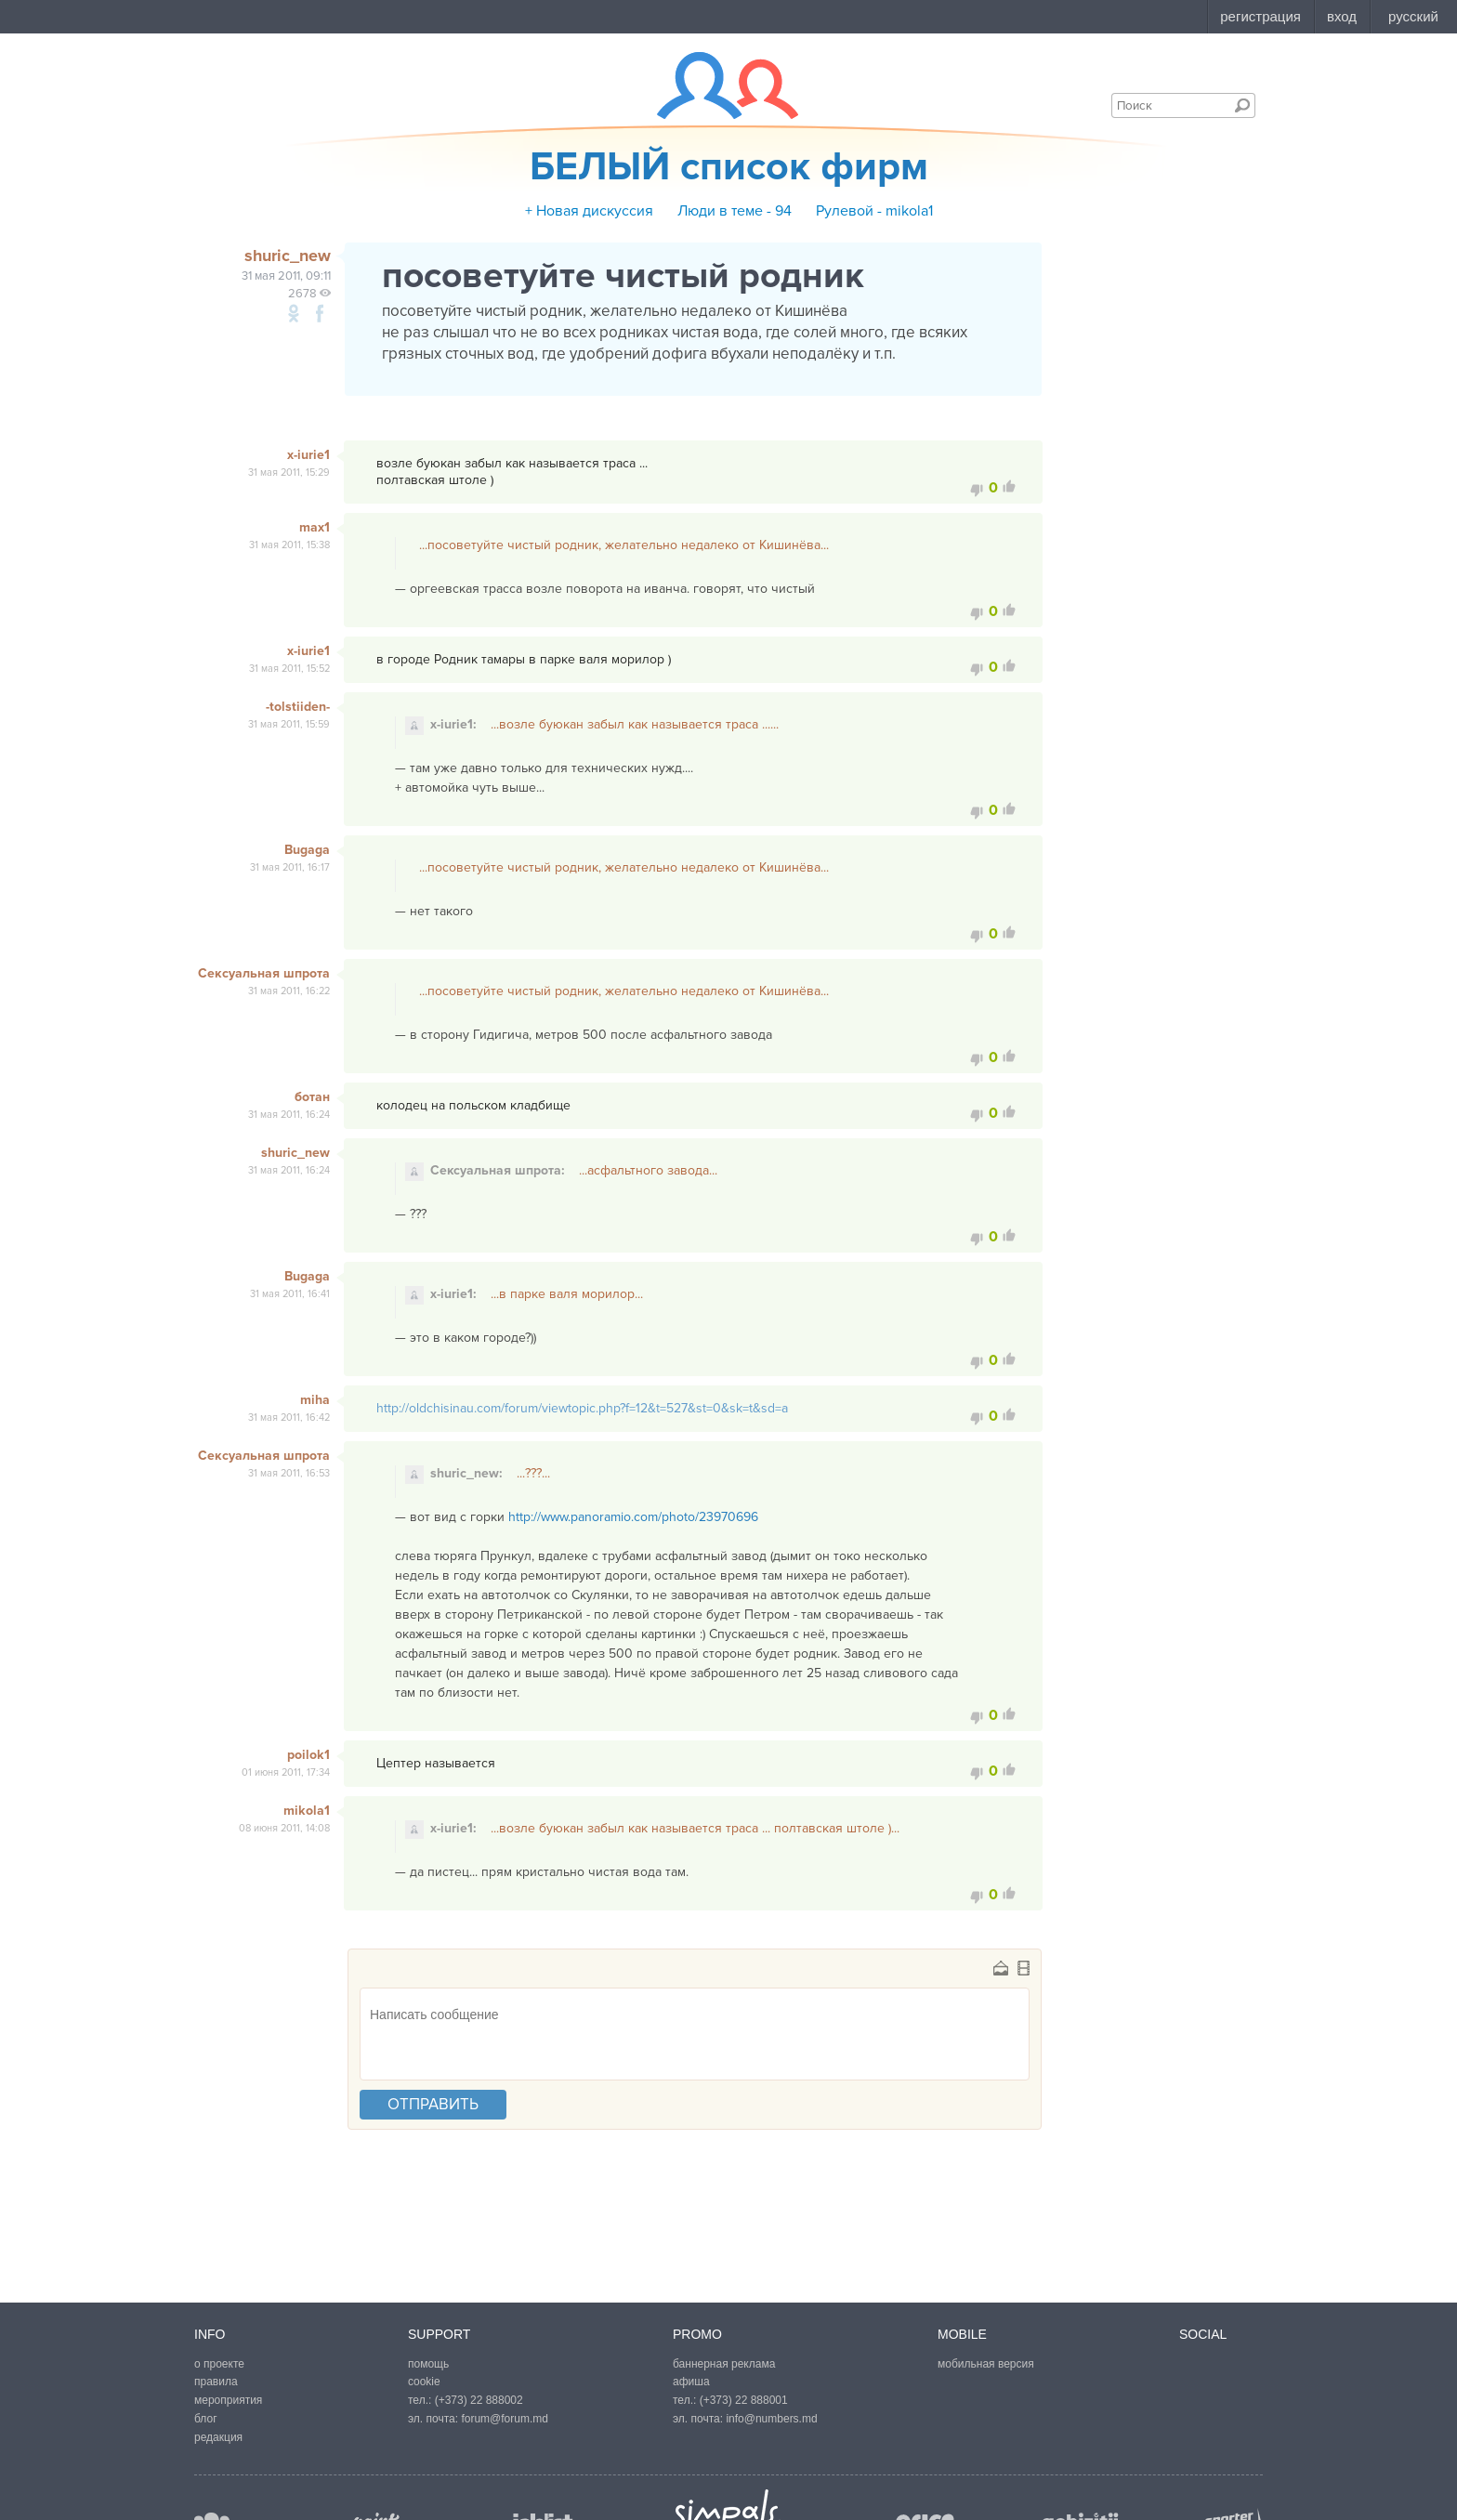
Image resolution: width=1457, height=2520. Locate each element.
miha (315, 1400)
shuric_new (295, 1153)
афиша (691, 2381)
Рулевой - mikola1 (874, 211)
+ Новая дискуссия (589, 211)
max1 (314, 527)
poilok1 (308, 1755)
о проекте (219, 2363)
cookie (424, 2381)
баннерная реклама (724, 2363)
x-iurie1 (308, 455)
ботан (312, 1097)
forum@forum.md (504, 2418)
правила (216, 2381)
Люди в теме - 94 (734, 211)
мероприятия (228, 2400)
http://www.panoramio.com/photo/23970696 (633, 1517)
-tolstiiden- (298, 707)
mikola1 (306, 1810)
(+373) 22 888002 (479, 2400)
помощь (428, 2363)
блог (205, 2418)
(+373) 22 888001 (744, 2400)
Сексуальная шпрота (264, 973)
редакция (218, 2437)
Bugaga (307, 850)
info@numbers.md (771, 2418)
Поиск (1242, 105)
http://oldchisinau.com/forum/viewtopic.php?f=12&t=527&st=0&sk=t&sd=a (582, 1408)
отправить (433, 2104)
